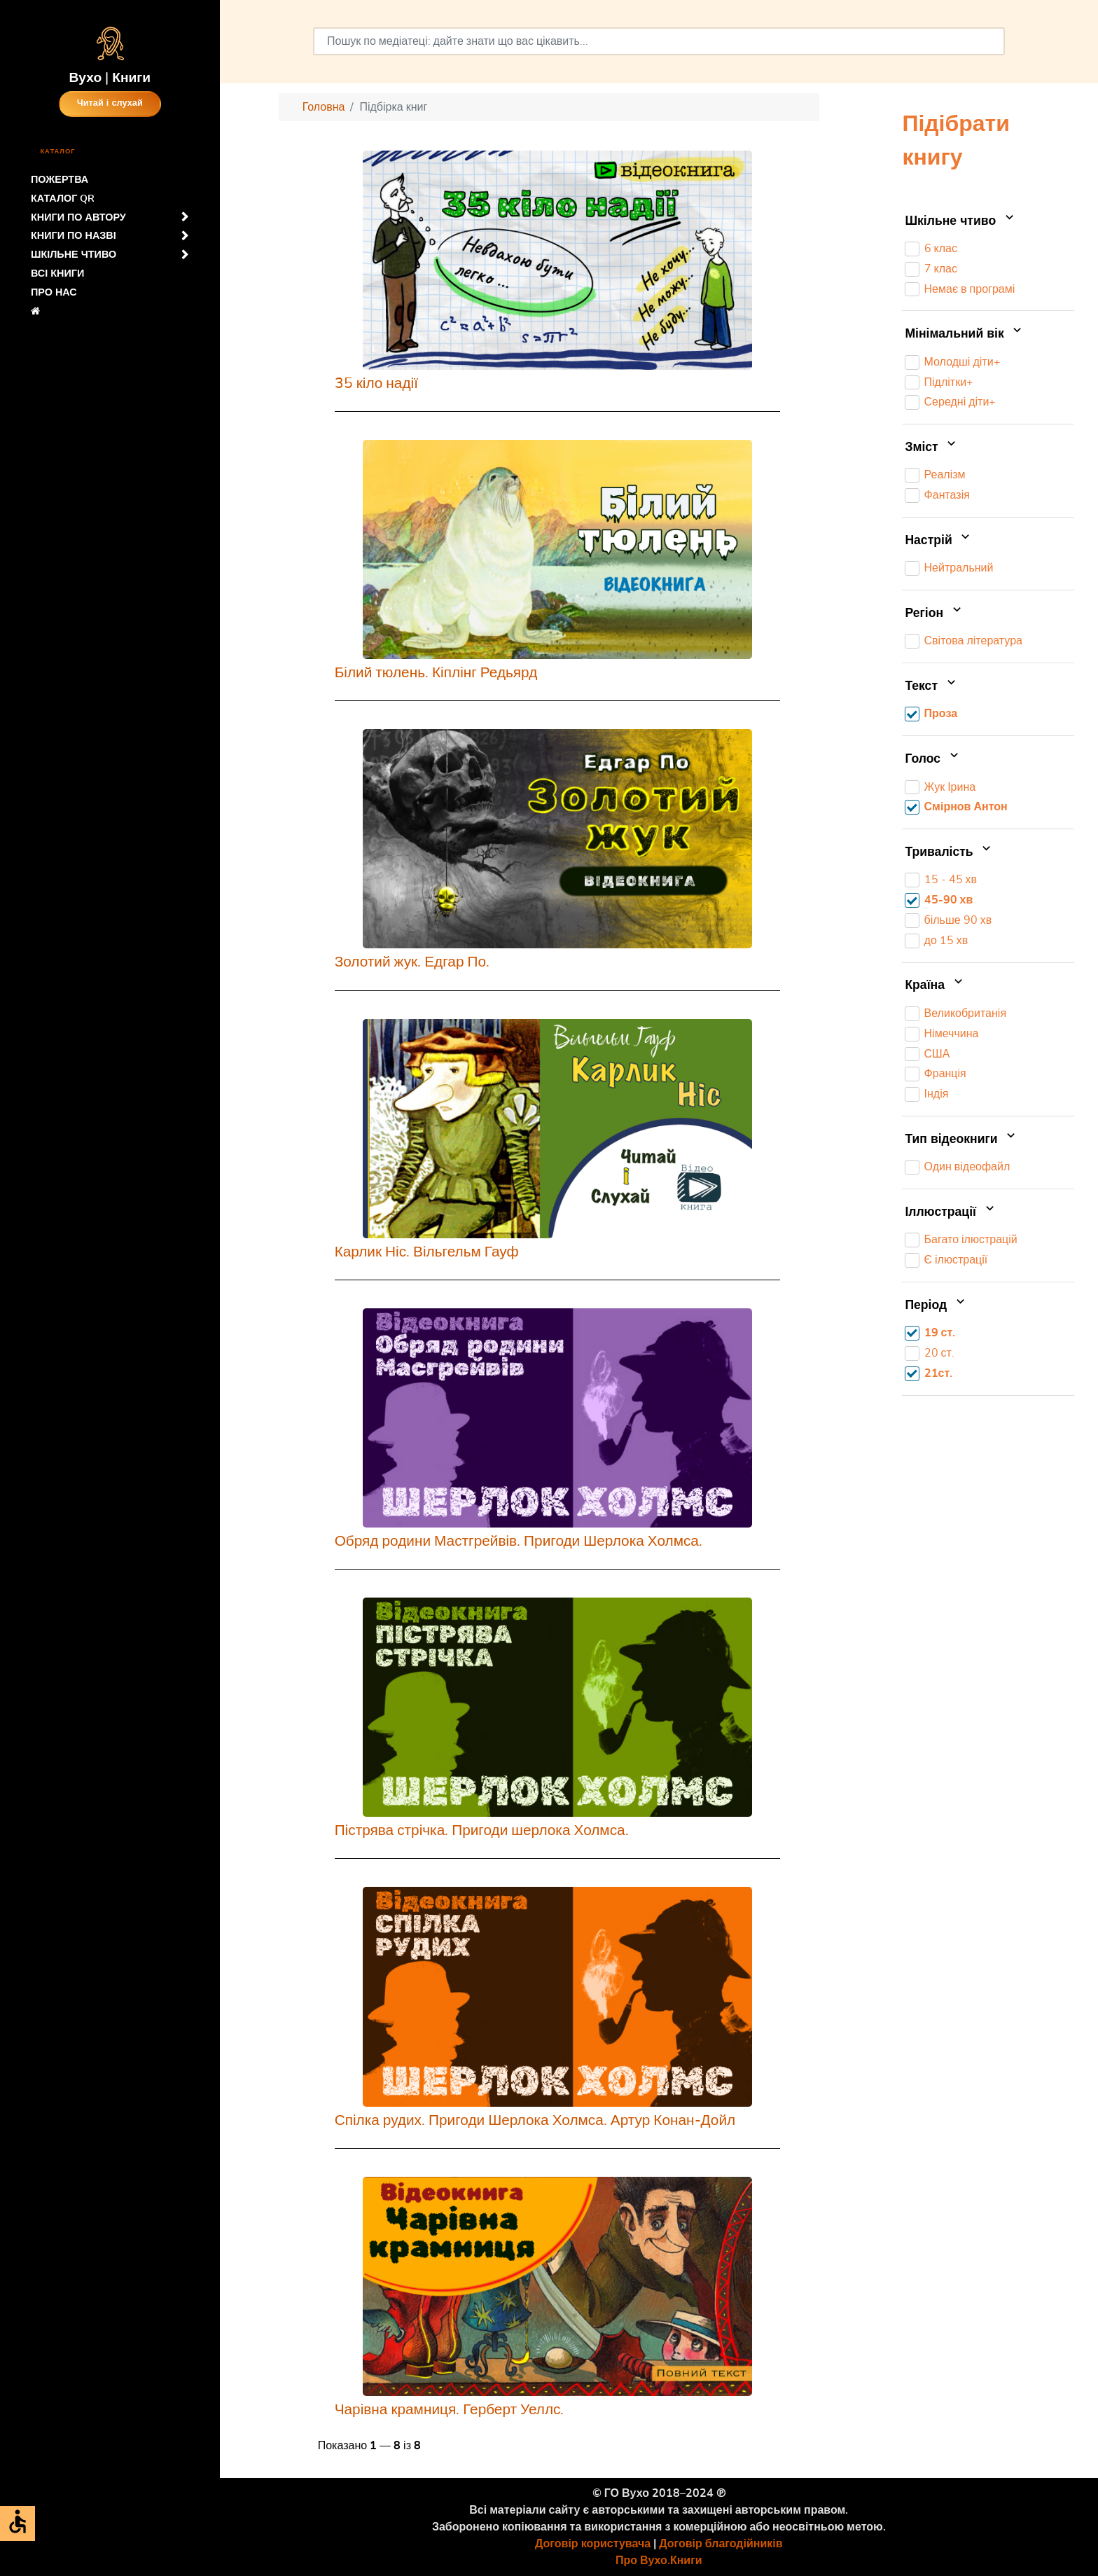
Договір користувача (593, 2543)
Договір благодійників (720, 2543)
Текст (931, 686)
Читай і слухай (110, 103)
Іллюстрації (950, 1212)
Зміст (932, 447)
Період (936, 1305)
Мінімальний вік (964, 334)
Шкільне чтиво (960, 221)
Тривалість (949, 852)
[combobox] (659, 41)
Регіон (934, 613)
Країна (935, 986)
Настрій (939, 540)
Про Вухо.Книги (659, 2560)
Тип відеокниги (961, 1139)
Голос (933, 759)
